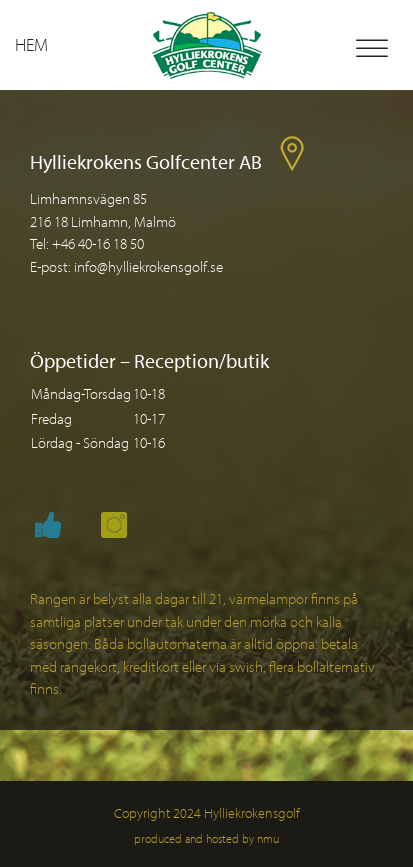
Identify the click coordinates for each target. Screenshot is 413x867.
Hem (31, 44)
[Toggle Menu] (372, 48)
